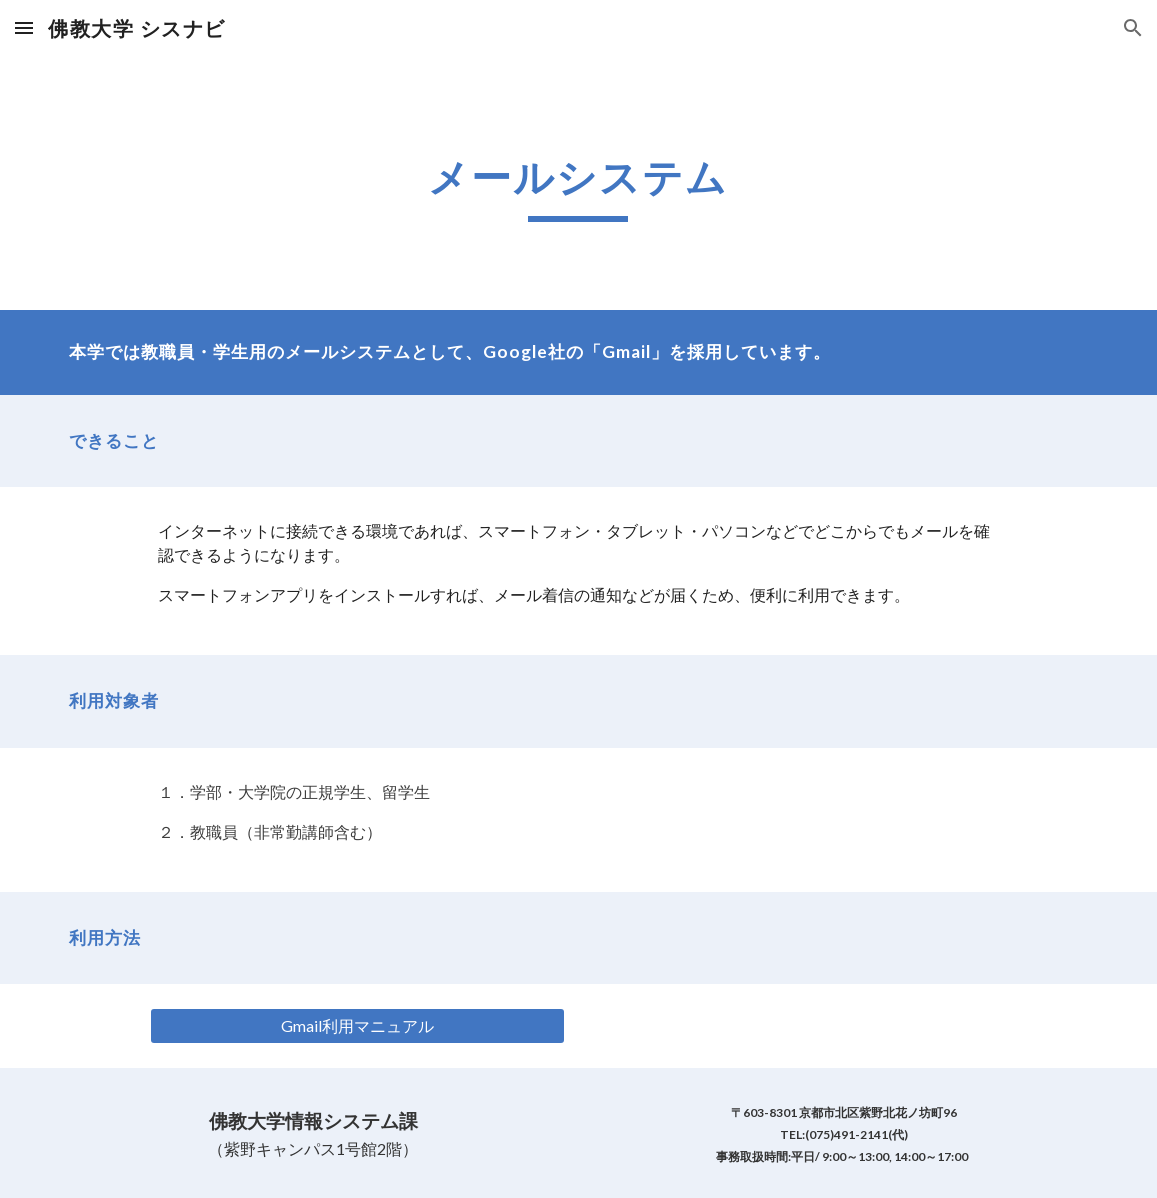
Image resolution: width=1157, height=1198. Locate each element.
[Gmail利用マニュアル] (358, 1026)
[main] (578, 183)
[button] (24, 27)
